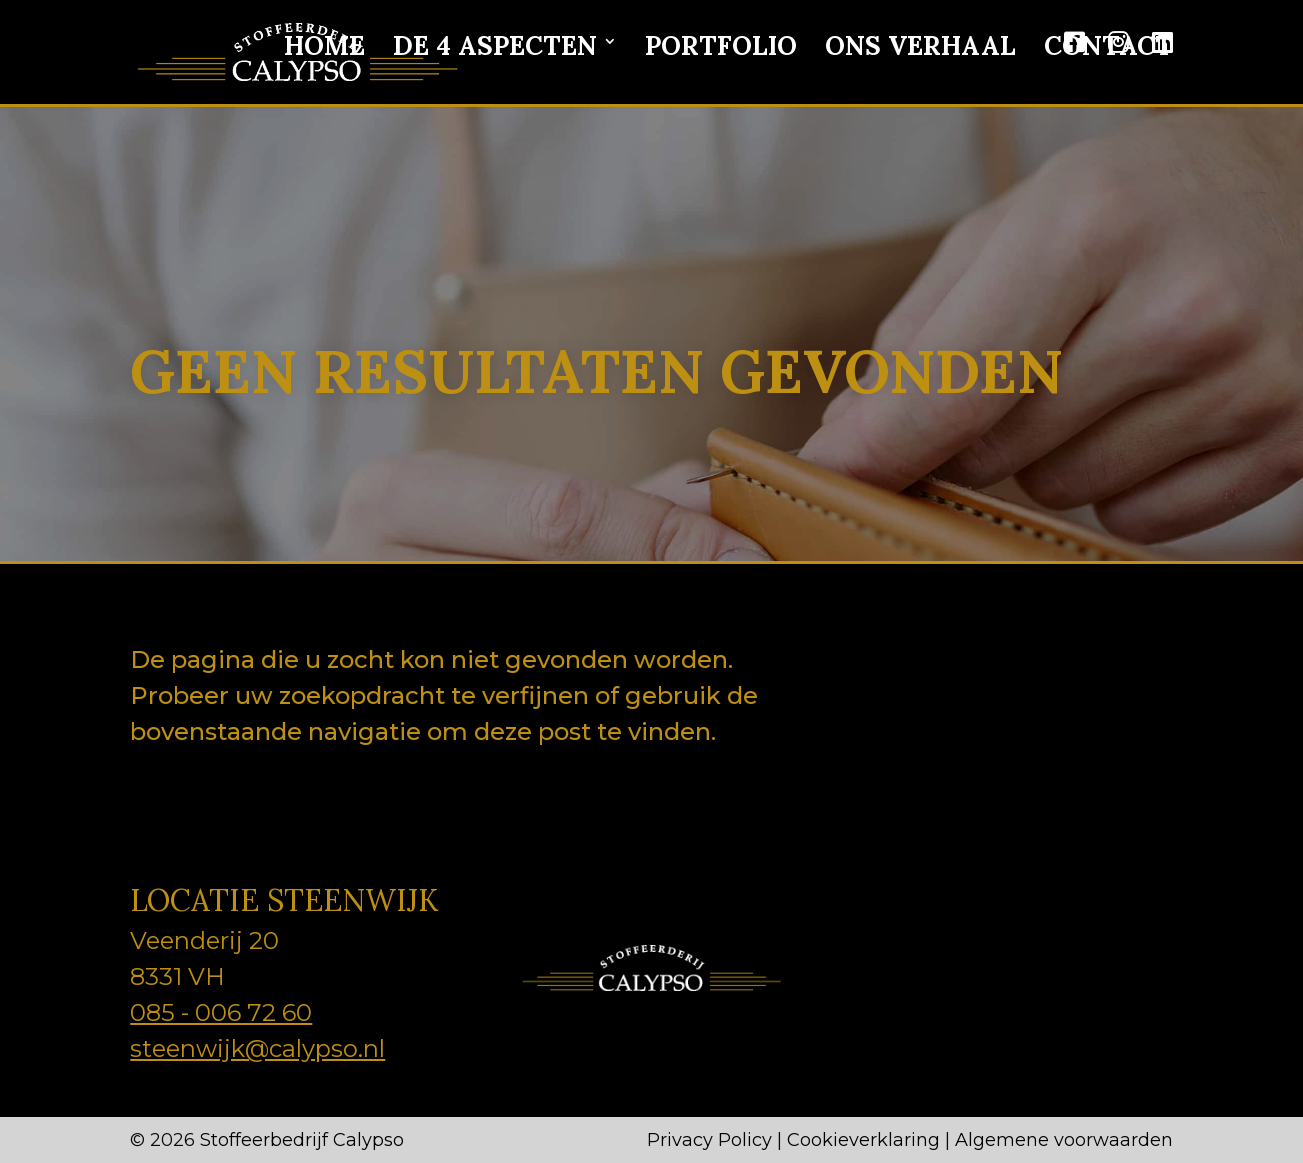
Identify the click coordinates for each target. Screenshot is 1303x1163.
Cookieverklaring (863, 1140)
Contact (1108, 47)
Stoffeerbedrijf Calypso (302, 1140)
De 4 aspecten (495, 47)
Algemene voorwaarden (1064, 1140)
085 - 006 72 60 (221, 1012)
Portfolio (721, 47)
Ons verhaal (920, 47)
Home (324, 47)
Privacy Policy (709, 1140)
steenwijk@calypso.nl (257, 1048)
